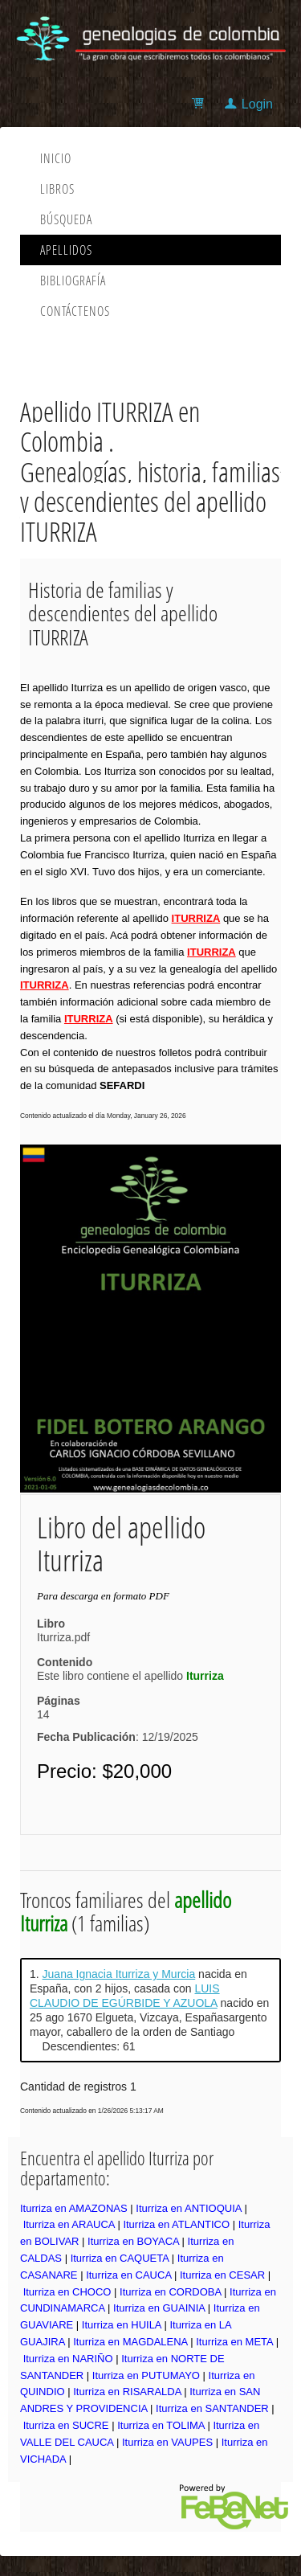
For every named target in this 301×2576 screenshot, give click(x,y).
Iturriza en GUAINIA (159, 2308)
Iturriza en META (234, 2342)
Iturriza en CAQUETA (120, 2258)
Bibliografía (73, 280)
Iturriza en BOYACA (133, 2241)
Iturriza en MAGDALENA (130, 2342)
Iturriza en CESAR (222, 2275)
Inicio (55, 158)
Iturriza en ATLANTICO (176, 2224)
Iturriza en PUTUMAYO (146, 2375)
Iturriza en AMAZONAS (74, 2208)
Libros (57, 189)
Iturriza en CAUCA (128, 2275)
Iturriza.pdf (63, 1637)
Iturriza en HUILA (121, 2325)
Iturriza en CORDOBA (170, 2292)
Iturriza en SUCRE (66, 2425)
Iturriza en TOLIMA (161, 2425)
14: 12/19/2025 (117, 1726)
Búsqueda (66, 219)
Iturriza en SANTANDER (212, 2408)
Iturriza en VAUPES (167, 2442)
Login (257, 104)
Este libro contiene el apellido (130, 1675)
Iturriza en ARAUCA (69, 2224)
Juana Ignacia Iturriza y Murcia (119, 1974)
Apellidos (66, 250)
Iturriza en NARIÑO (68, 2359)
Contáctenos (75, 311)
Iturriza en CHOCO (67, 2292)
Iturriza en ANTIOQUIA (189, 2208)
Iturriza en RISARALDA (127, 2392)
